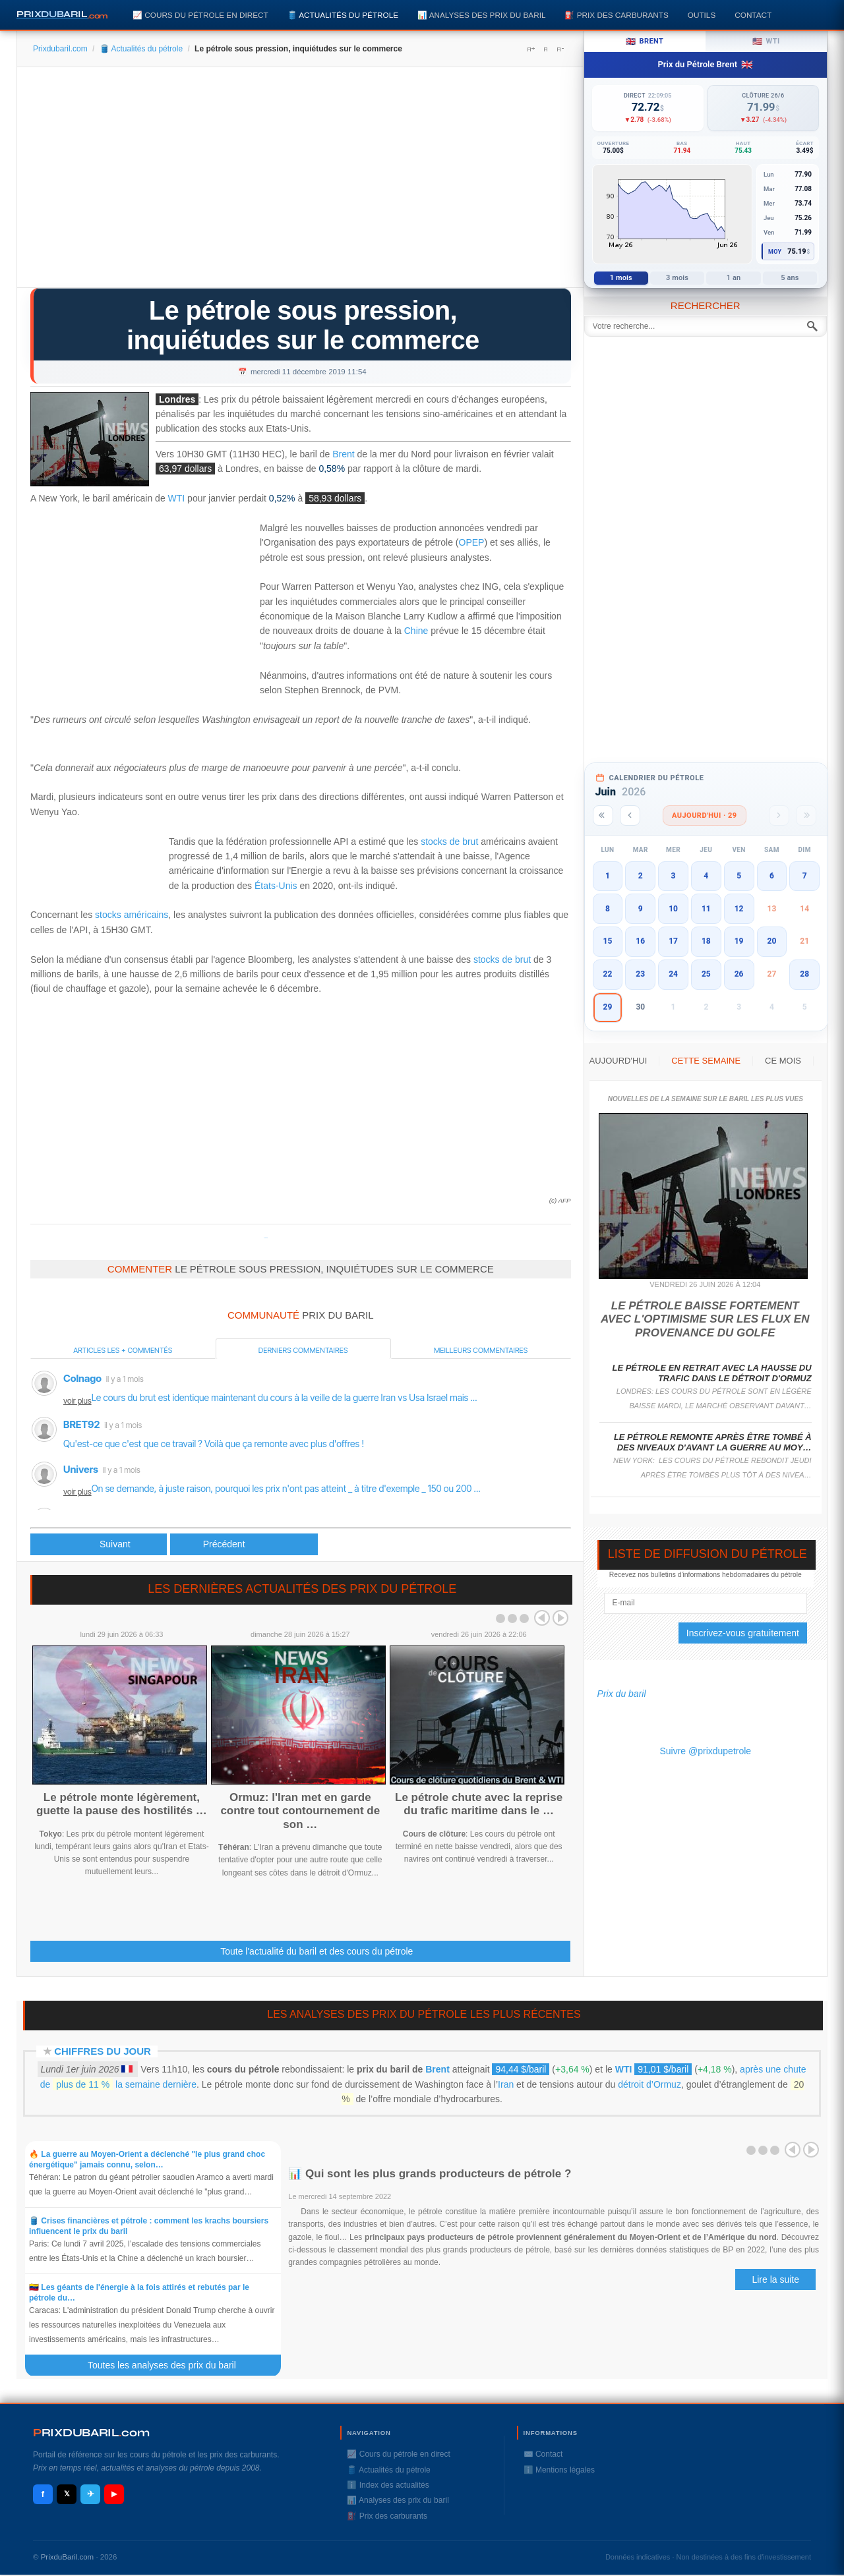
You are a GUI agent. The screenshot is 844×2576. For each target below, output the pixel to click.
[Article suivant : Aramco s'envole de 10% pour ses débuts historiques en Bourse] (244, 1544)
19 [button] (739, 941)
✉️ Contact (543, 2454)
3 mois (677, 277)
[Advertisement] (300, 182)
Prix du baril (621, 1693)
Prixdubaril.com (60, 48)
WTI (176, 498)
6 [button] (771, 875)
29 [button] (608, 1007)
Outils (701, 15)
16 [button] (640, 941)
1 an (734, 277)
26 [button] (739, 974)
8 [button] (607, 908)
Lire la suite (775, 2279)
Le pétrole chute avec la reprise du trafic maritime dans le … (478, 1804)
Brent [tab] (644, 41)
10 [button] (673, 908)
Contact (753, 15)
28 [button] (804, 974)
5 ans (790, 277)
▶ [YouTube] (114, 2494)
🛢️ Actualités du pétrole (342, 15)
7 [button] (804, 875)
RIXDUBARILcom (91, 2433)
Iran (506, 2084)
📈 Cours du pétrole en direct (200, 15)
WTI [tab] (766, 41)
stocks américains (131, 914)
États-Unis (276, 885)
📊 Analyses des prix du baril (481, 15)
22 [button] (608, 974)
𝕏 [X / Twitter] (67, 2494)
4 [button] (706, 875)
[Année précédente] (603, 815)
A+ (531, 48)
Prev (542, 1618)
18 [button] (706, 941)
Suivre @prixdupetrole (705, 1751)
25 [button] (706, 974)
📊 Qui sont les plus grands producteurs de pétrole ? (431, 2173)
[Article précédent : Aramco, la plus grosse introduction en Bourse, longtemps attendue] (98, 1544)
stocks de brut (449, 841)
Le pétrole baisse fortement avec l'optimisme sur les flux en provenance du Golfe (705, 1319)
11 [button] (706, 908)
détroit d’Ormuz (649, 2084)
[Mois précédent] (630, 815)
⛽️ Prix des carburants (616, 15)
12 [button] (739, 908)
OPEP (472, 542)
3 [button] (673, 875)
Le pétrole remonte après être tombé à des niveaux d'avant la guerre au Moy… (713, 1442)
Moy (775, 251)
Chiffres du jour (102, 2051)
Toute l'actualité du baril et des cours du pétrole (316, 1951)
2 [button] (640, 875)
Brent (343, 454)
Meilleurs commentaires (481, 1350)
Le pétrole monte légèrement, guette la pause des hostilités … (121, 1804)
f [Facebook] (43, 2494)
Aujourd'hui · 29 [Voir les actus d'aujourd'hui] (704, 815)
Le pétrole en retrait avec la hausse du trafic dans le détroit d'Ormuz (711, 1373)
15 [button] (608, 941)
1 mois (621, 277)
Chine (416, 630)
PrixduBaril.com (67, 2557)
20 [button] (771, 941)
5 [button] (739, 875)
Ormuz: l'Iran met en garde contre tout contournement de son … (300, 1811)
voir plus (77, 1401)
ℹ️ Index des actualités (388, 2485)
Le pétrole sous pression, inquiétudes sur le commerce (303, 325)
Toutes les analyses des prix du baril (169, 2365)
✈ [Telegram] (90, 2494)
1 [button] (607, 875)
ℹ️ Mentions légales (559, 2470)
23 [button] (640, 974)
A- (560, 48)
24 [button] (673, 974)
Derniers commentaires (303, 1350)
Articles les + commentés (122, 1350)
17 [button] (673, 941)
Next (560, 1618)
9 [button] (640, 908)
